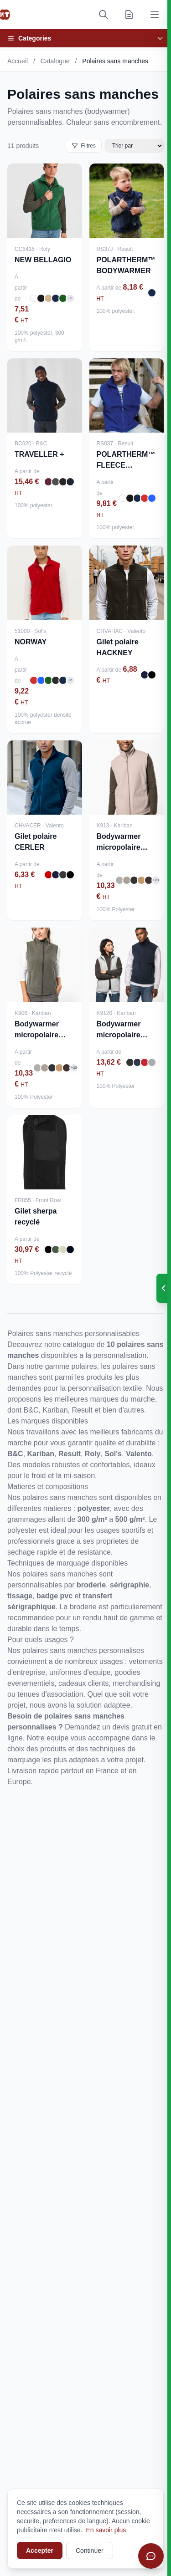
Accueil (17, 61)
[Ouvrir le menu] (154, 14)
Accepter (39, 2550)
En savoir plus (106, 2530)
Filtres (84, 146)
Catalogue (55, 61)
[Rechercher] (103, 14)
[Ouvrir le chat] (151, 2556)
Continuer (90, 2550)
